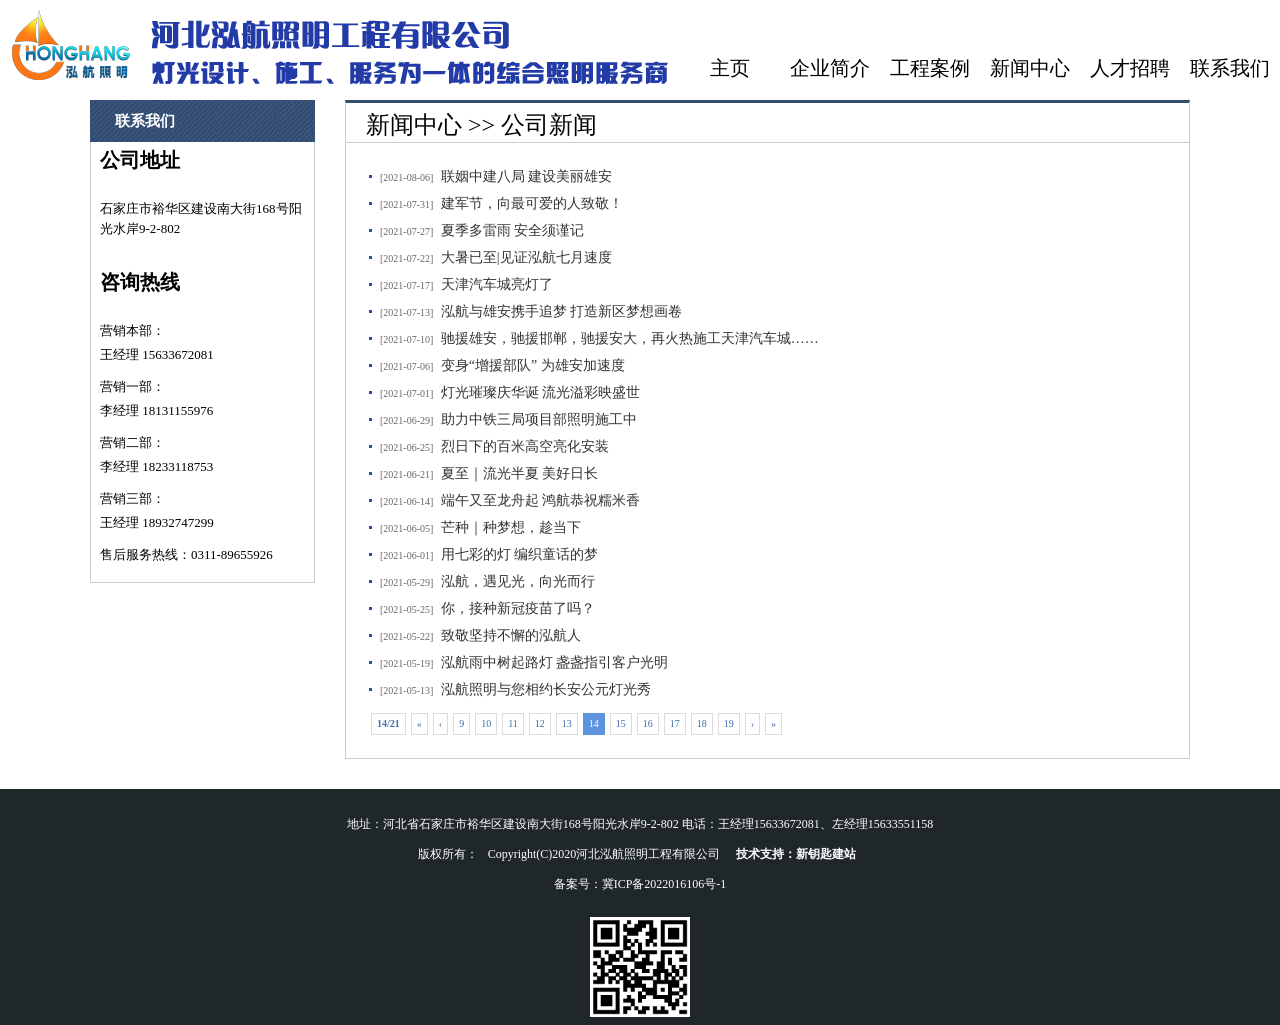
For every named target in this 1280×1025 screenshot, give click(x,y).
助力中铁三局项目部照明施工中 (539, 419)
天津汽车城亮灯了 (497, 284)
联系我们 (1230, 68)
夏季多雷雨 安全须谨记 (513, 230)
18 (702, 723)
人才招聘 (1130, 68)
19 (729, 723)
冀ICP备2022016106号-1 (664, 884)
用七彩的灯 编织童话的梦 (520, 554)
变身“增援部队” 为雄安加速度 (533, 365)
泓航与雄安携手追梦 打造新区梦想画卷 (562, 311)
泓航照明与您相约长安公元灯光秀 (546, 689)
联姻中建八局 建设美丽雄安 (527, 176)
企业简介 (830, 68)
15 (621, 723)
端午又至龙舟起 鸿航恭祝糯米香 (541, 500)
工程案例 (930, 68)
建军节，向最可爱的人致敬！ (532, 203)
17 (675, 723)
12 (540, 723)
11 (513, 723)
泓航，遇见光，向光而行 (518, 581)
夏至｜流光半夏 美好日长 (520, 473)
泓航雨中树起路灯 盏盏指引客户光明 (555, 662)
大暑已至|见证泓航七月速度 (526, 257)
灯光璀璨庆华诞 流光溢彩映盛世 (541, 392)
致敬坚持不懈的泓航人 (511, 635)
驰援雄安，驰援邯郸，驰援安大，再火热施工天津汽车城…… (630, 338)
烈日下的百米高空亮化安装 (525, 446)
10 (486, 723)
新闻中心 (1030, 68)
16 (648, 723)
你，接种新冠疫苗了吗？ (518, 608)
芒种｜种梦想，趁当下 (511, 527)
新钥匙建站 (826, 854)
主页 (730, 68)
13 (567, 723)
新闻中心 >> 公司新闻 (481, 125)
